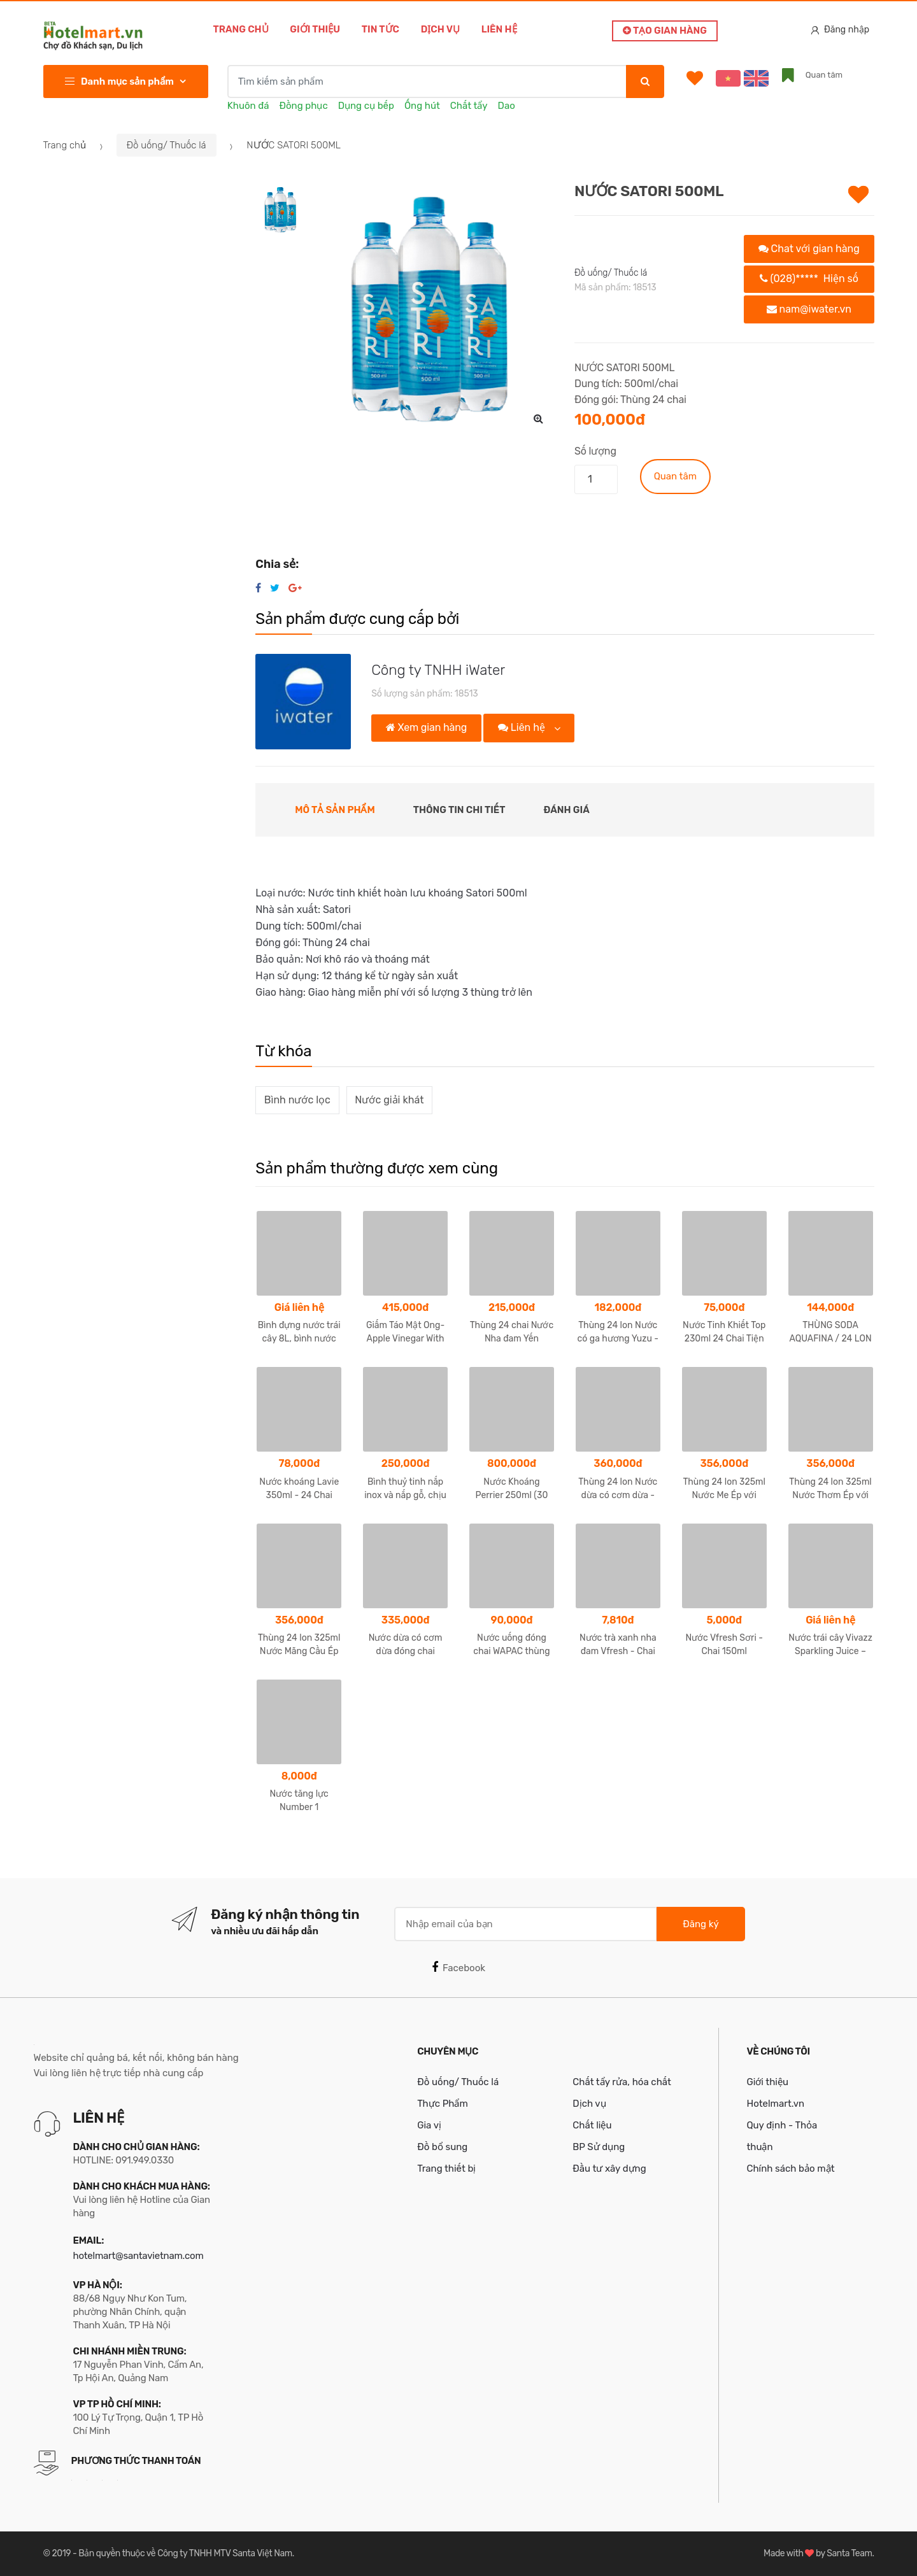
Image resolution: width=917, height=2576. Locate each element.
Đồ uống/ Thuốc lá (166, 145)
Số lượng (595, 451)
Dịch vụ (440, 29)
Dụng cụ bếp (366, 105)
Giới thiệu (315, 29)
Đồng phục (304, 105)
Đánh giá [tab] (567, 810)
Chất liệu (591, 2125)
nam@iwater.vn (809, 309)
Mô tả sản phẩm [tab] (335, 810)
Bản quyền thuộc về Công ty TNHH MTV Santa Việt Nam (185, 2553)
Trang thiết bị (446, 2168)
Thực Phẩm (442, 2103)
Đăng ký (700, 1924)
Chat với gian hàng (809, 249)
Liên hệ (499, 29)
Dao (506, 105)
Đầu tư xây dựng (609, 2168)
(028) (809, 278)
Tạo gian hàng (665, 30)
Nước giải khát (389, 1100)
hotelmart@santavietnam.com (138, 2255)
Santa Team (849, 2553)
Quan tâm (675, 476)
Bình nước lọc (297, 1100)
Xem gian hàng (426, 727)
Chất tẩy (469, 105)
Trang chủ (241, 29)
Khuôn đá (248, 105)
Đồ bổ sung (442, 2147)
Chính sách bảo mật (790, 2168)
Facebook (458, 1967)
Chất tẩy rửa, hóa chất (621, 2082)
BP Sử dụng (598, 2147)
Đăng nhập (840, 29)
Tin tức (380, 29)
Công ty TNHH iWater (438, 670)
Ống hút (422, 105)
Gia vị (429, 2125)
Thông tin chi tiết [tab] (459, 810)
